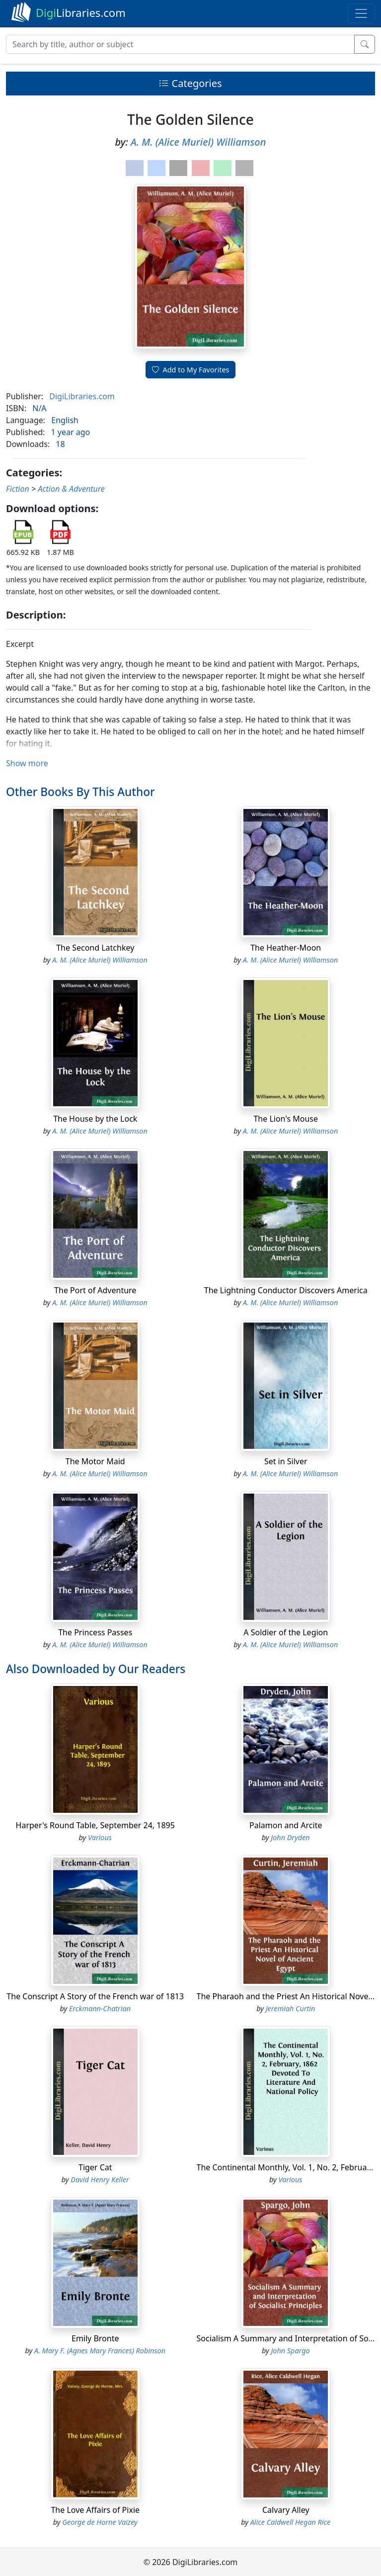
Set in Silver (285, 1461)
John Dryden (290, 1837)
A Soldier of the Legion (285, 1632)
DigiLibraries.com (81, 396)
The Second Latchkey (95, 947)
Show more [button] (27, 763)
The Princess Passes (95, 1632)
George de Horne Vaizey (100, 2522)
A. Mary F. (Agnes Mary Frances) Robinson (99, 2350)
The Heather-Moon (285, 947)
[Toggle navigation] (361, 13)
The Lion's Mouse (285, 1118)
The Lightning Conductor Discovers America (286, 1290)
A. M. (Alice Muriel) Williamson (198, 142)
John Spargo (290, 2350)
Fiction (17, 488)
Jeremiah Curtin (290, 2008)
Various (100, 1837)
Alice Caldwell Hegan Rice (290, 2522)
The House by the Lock (95, 1118)
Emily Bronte (95, 2338)
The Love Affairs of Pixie (95, 2509)
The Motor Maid (95, 1461)
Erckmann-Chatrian (100, 2008)
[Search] (180, 44)
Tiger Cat (95, 2167)
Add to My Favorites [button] (190, 369)
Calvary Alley (285, 2509)
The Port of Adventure (95, 1290)
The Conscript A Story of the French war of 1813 (95, 1996)
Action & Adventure (71, 488)
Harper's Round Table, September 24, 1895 (95, 1825)
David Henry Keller (100, 2179)
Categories (190, 83)
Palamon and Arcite (285, 1825)
